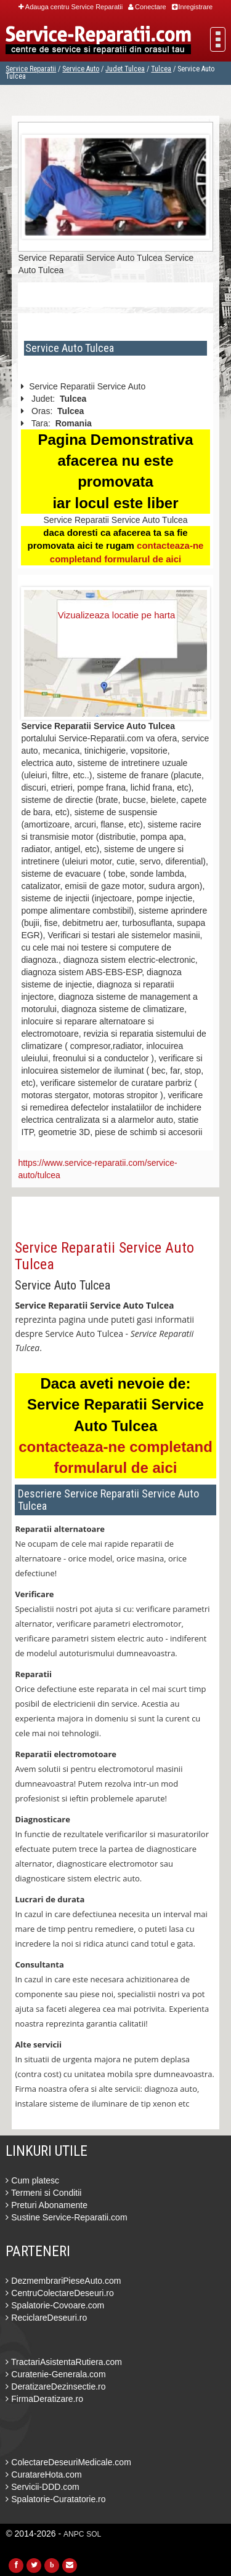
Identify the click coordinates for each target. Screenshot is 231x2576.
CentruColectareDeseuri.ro (59, 2293)
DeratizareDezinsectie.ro (55, 2386)
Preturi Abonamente (46, 2205)
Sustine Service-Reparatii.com (66, 2217)
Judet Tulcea (125, 69)
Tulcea (161, 69)
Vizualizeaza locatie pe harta (117, 615)
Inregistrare (192, 6)
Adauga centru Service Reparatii (70, 6)
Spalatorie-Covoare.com (55, 2305)
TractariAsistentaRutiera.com (64, 2362)
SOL (93, 2534)
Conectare (147, 6)
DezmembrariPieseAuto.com (63, 2281)
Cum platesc (32, 2180)
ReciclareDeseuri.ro (46, 2318)
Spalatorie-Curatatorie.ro (55, 2499)
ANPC (73, 2534)
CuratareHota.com (43, 2474)
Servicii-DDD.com (42, 2487)
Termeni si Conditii (43, 2193)
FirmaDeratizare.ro (44, 2399)
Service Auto (80, 69)
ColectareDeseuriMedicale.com (68, 2462)
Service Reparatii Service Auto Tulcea (104, 1255)
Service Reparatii (31, 69)
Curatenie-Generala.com (55, 2374)
